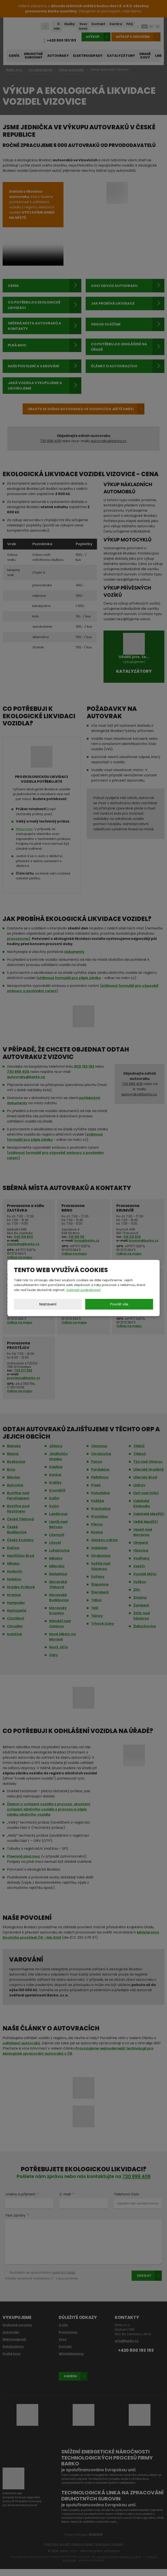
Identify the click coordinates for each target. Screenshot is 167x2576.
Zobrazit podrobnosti (83, 1290)
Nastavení (48, 1304)
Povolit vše (119, 1304)
